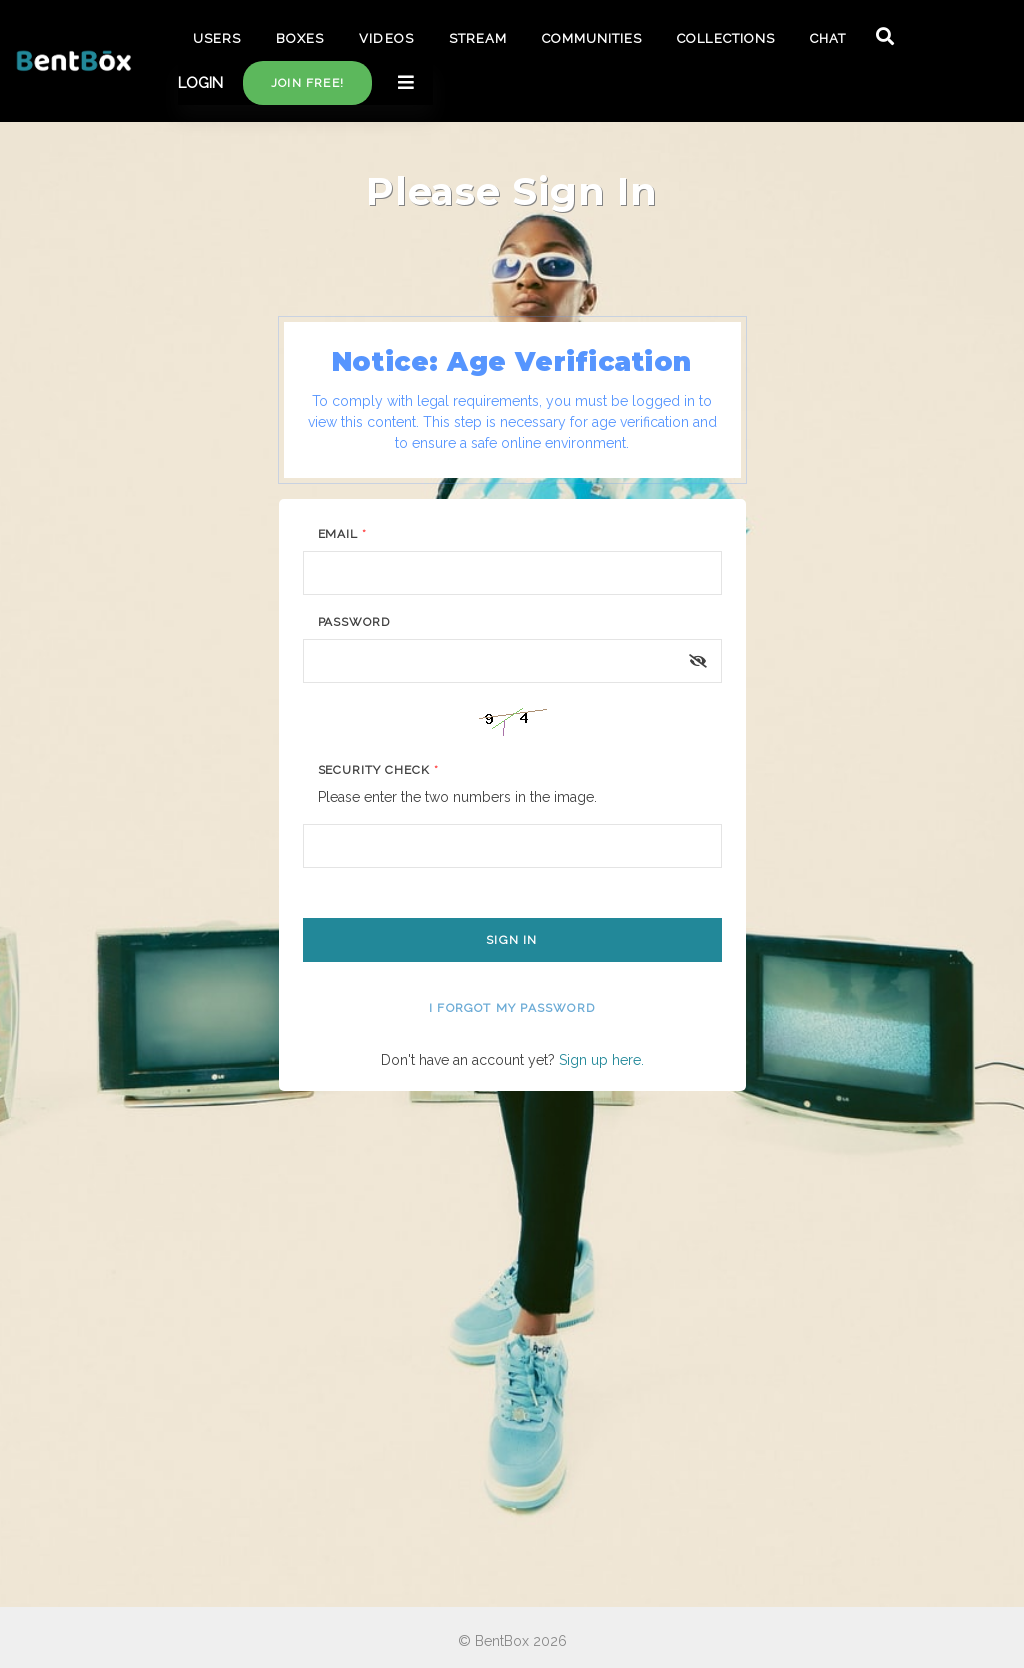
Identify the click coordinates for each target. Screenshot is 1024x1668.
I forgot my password (512, 1008)
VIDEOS (386, 38)
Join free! (307, 83)
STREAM (478, 38)
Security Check (378, 770)
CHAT (828, 38)
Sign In (511, 940)
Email (343, 534)
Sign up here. (601, 1060)
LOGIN (200, 83)
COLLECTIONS (725, 38)
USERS (217, 38)
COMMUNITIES (592, 38)
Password (354, 622)
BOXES (300, 38)
